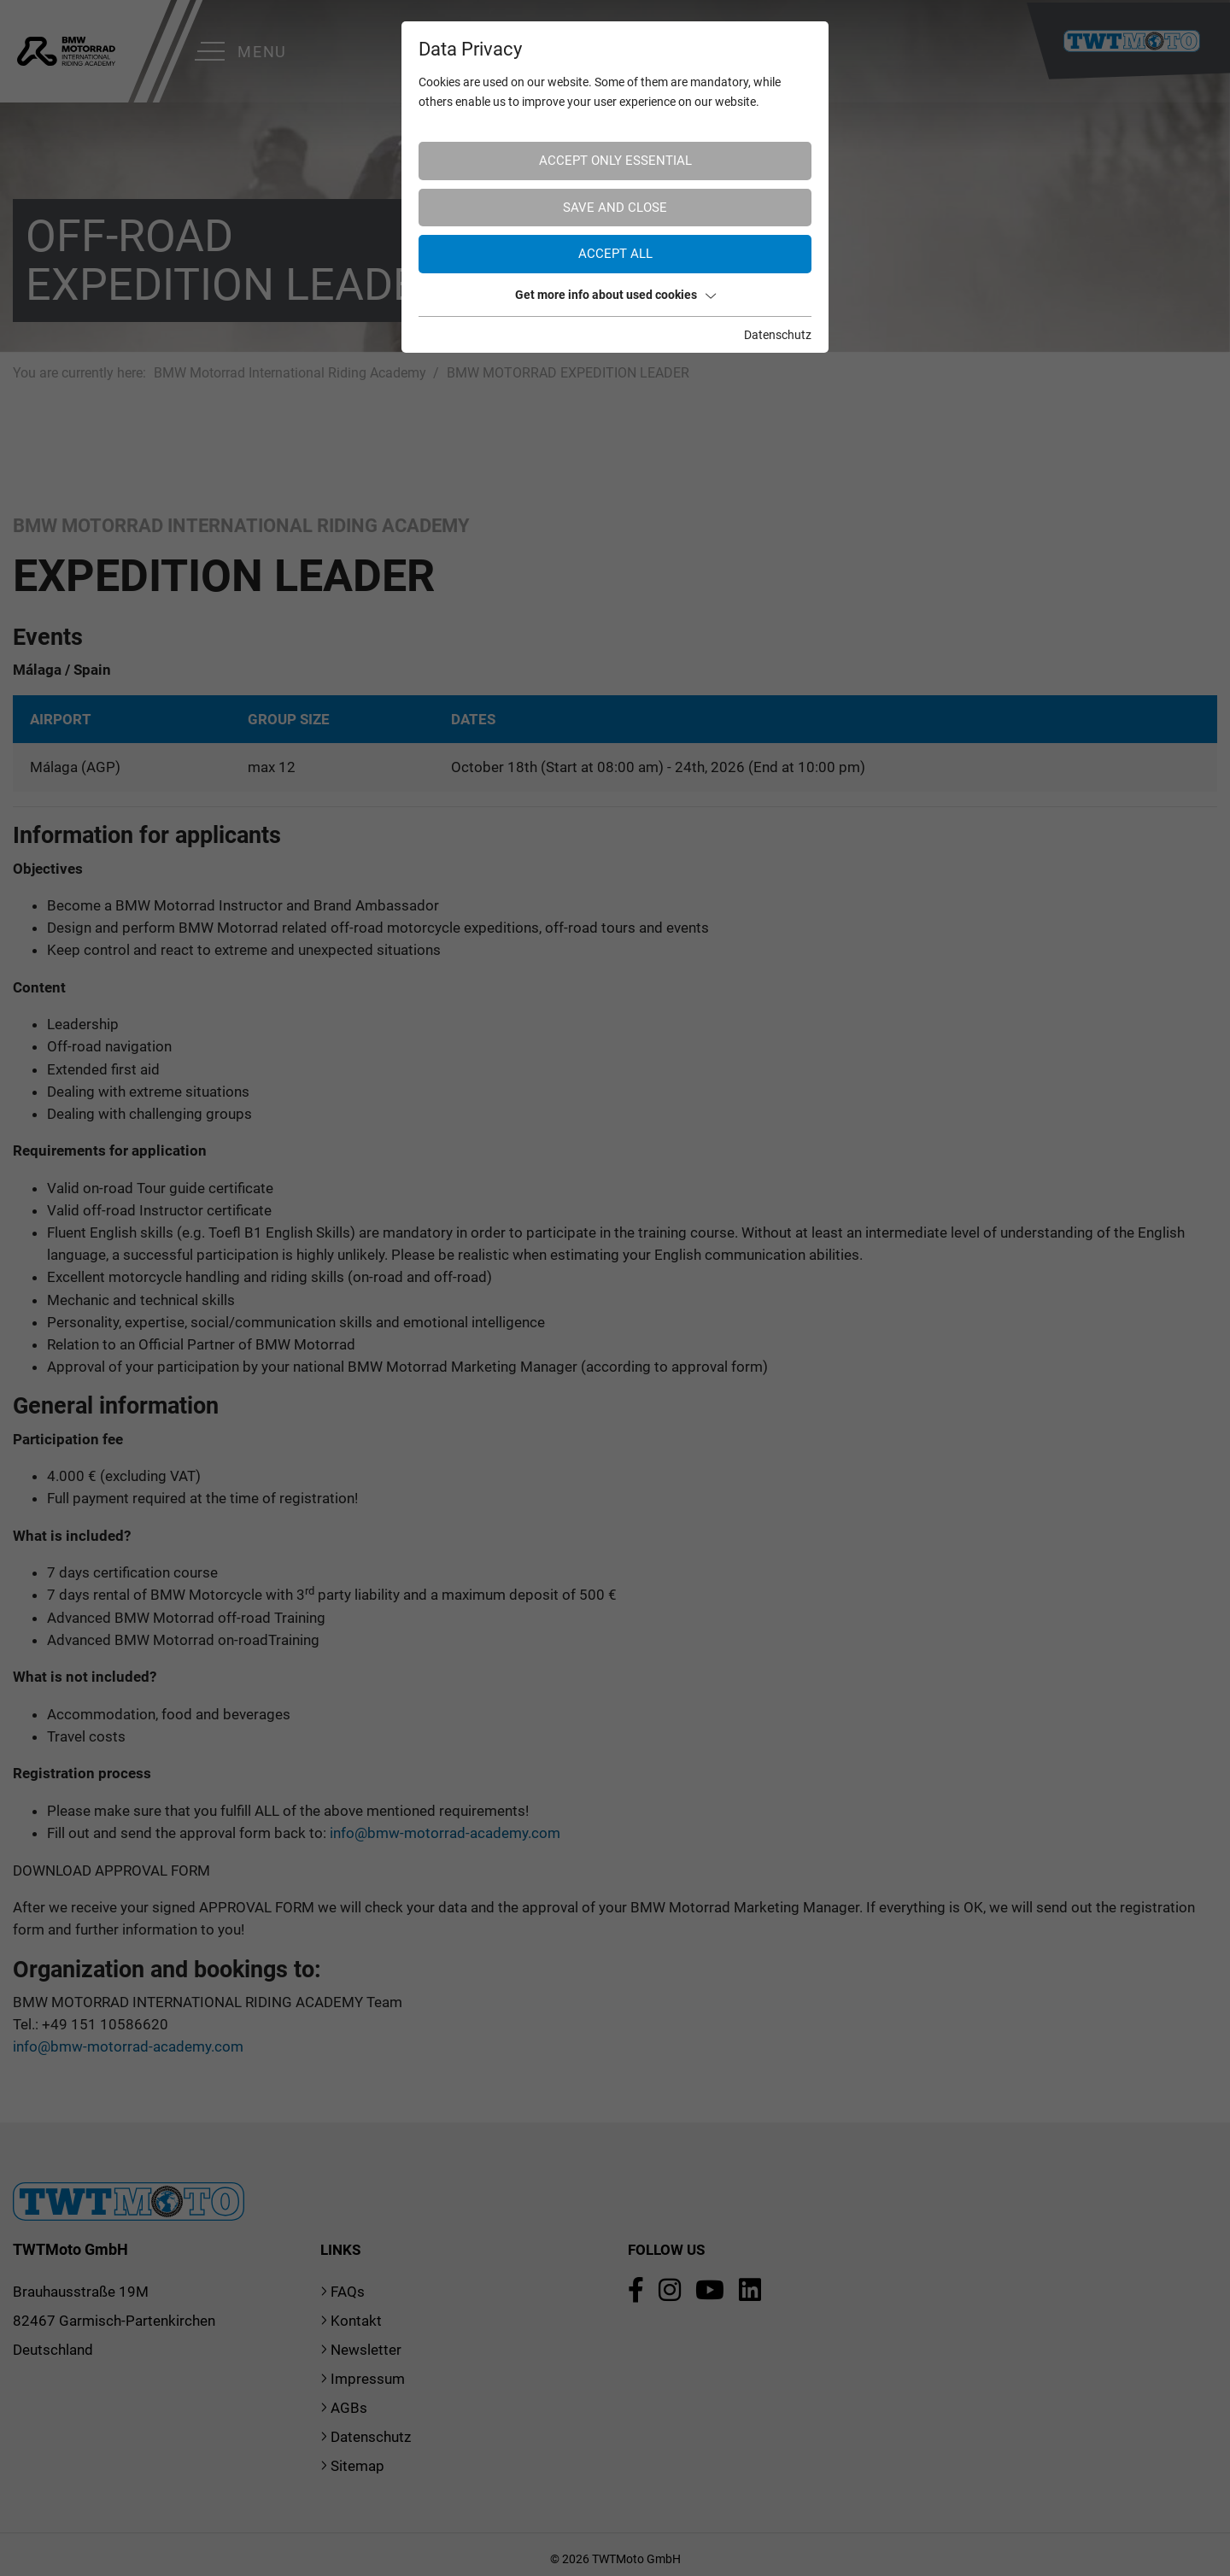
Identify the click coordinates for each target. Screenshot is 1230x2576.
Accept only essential (615, 160)
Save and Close (615, 207)
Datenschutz (777, 335)
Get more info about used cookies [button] (615, 295)
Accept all (615, 253)
